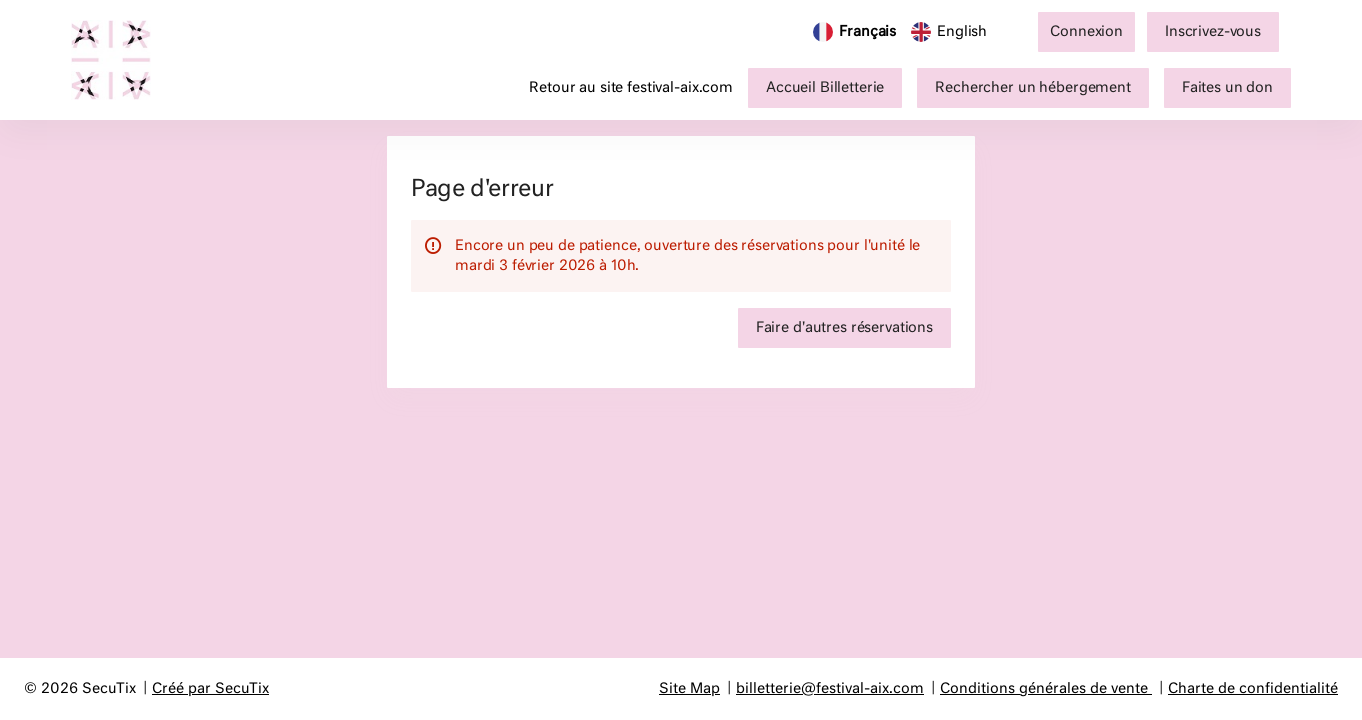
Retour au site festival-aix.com (631, 88)
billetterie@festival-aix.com (830, 689)
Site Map (689, 689)
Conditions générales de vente (1044, 689)
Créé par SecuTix (210, 689)
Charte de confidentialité (1253, 689)
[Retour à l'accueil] (121, 60)
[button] (825, 88)
